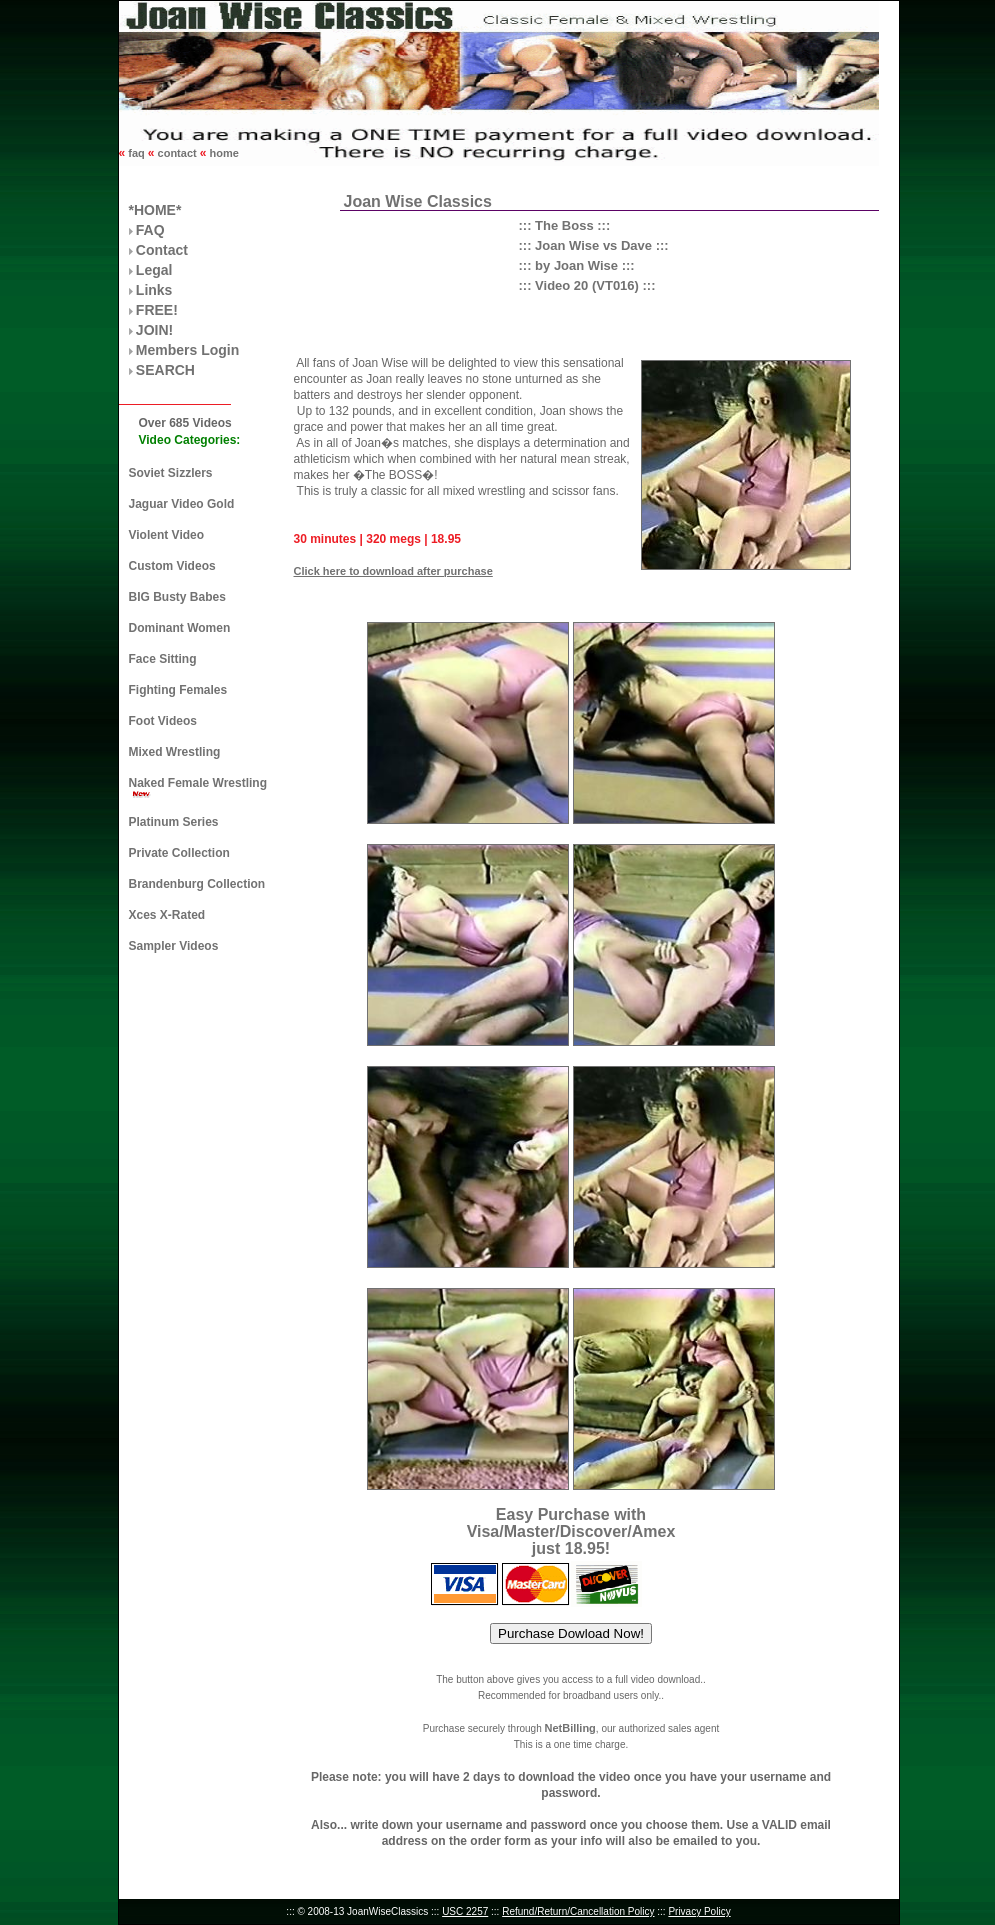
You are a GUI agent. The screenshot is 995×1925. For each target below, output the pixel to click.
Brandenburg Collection (197, 884)
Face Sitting (163, 659)
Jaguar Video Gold (182, 504)
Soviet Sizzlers (171, 473)
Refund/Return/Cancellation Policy (578, 1911)
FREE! (157, 310)
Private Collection (179, 853)
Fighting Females (178, 690)
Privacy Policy (699, 1911)
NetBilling (569, 1728)
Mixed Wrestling (175, 752)
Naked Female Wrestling (198, 783)
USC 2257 (465, 1911)
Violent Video (167, 535)
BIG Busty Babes (177, 597)
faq (136, 153)
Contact (162, 250)
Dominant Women (180, 628)
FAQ (150, 230)
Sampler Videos (174, 946)
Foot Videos (163, 721)
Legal (154, 270)
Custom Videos (172, 566)
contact (177, 153)
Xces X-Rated (167, 915)
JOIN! (154, 330)
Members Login (187, 350)
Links (154, 290)
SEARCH (165, 370)
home (222, 153)
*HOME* (155, 210)
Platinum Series (174, 822)
